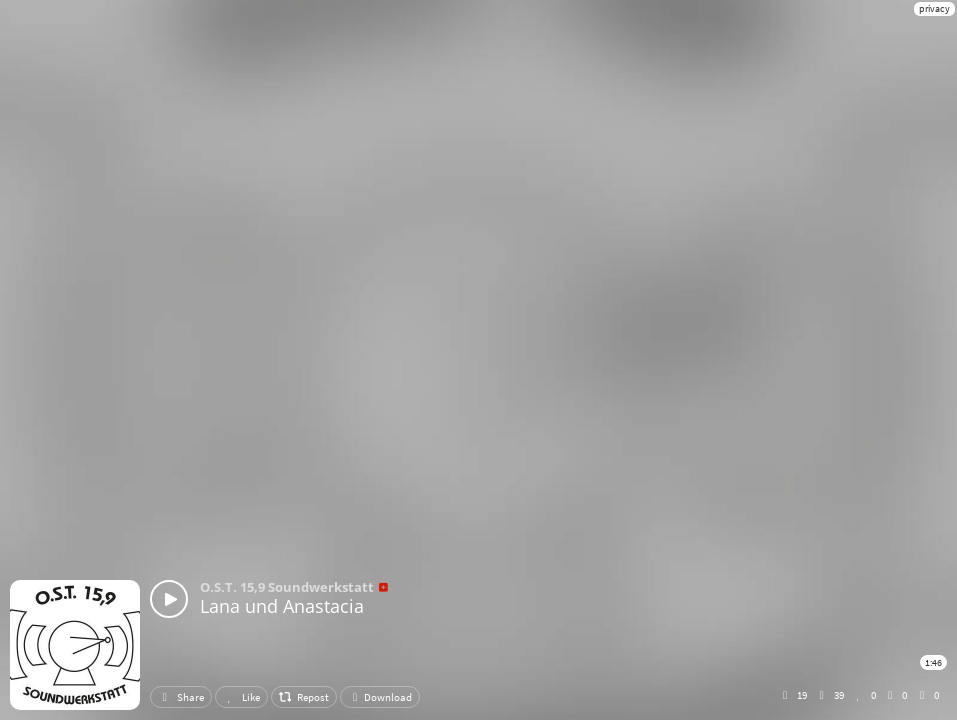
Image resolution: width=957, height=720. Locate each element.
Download (380, 697)
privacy (934, 8)
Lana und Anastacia (282, 606)
